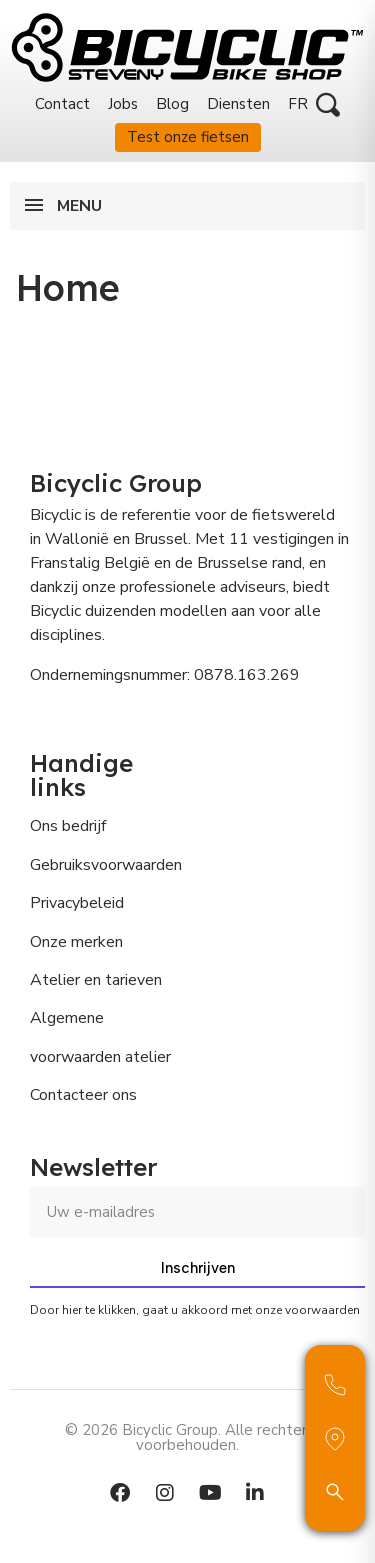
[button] (328, 105)
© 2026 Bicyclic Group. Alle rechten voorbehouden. (187, 1437)
